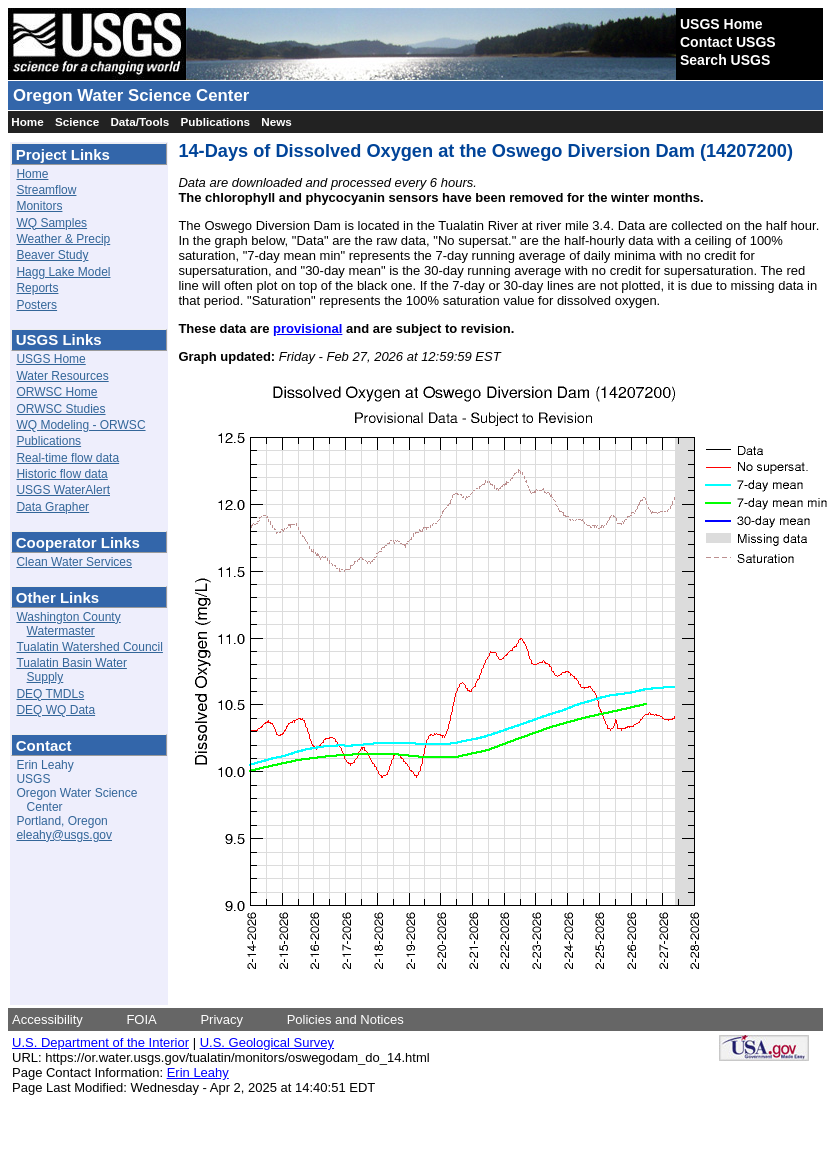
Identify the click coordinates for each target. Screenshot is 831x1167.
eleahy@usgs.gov (64, 835)
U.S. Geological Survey (267, 1042)
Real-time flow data (67, 458)
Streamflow (46, 190)
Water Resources (62, 376)
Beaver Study (52, 255)
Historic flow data (61, 474)
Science (77, 121)
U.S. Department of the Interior (100, 1042)
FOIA (141, 1019)
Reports (37, 288)
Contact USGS (728, 42)
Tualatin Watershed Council (89, 647)
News (276, 121)
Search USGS (725, 60)
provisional (307, 328)
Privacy (221, 1019)
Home (27, 121)
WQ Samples (51, 223)
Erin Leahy (198, 1072)
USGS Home (721, 24)
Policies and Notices (345, 1019)
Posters (36, 305)
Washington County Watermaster (68, 624)
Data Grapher (52, 507)
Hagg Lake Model (63, 272)
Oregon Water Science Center (131, 95)
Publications (216, 121)
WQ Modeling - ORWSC (80, 425)
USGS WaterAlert (63, 490)
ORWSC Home (56, 392)
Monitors (39, 206)
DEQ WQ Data (55, 710)
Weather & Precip (63, 239)
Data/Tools (139, 121)
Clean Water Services (74, 562)
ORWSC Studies (60, 409)
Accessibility (47, 1019)
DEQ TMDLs (50, 694)
